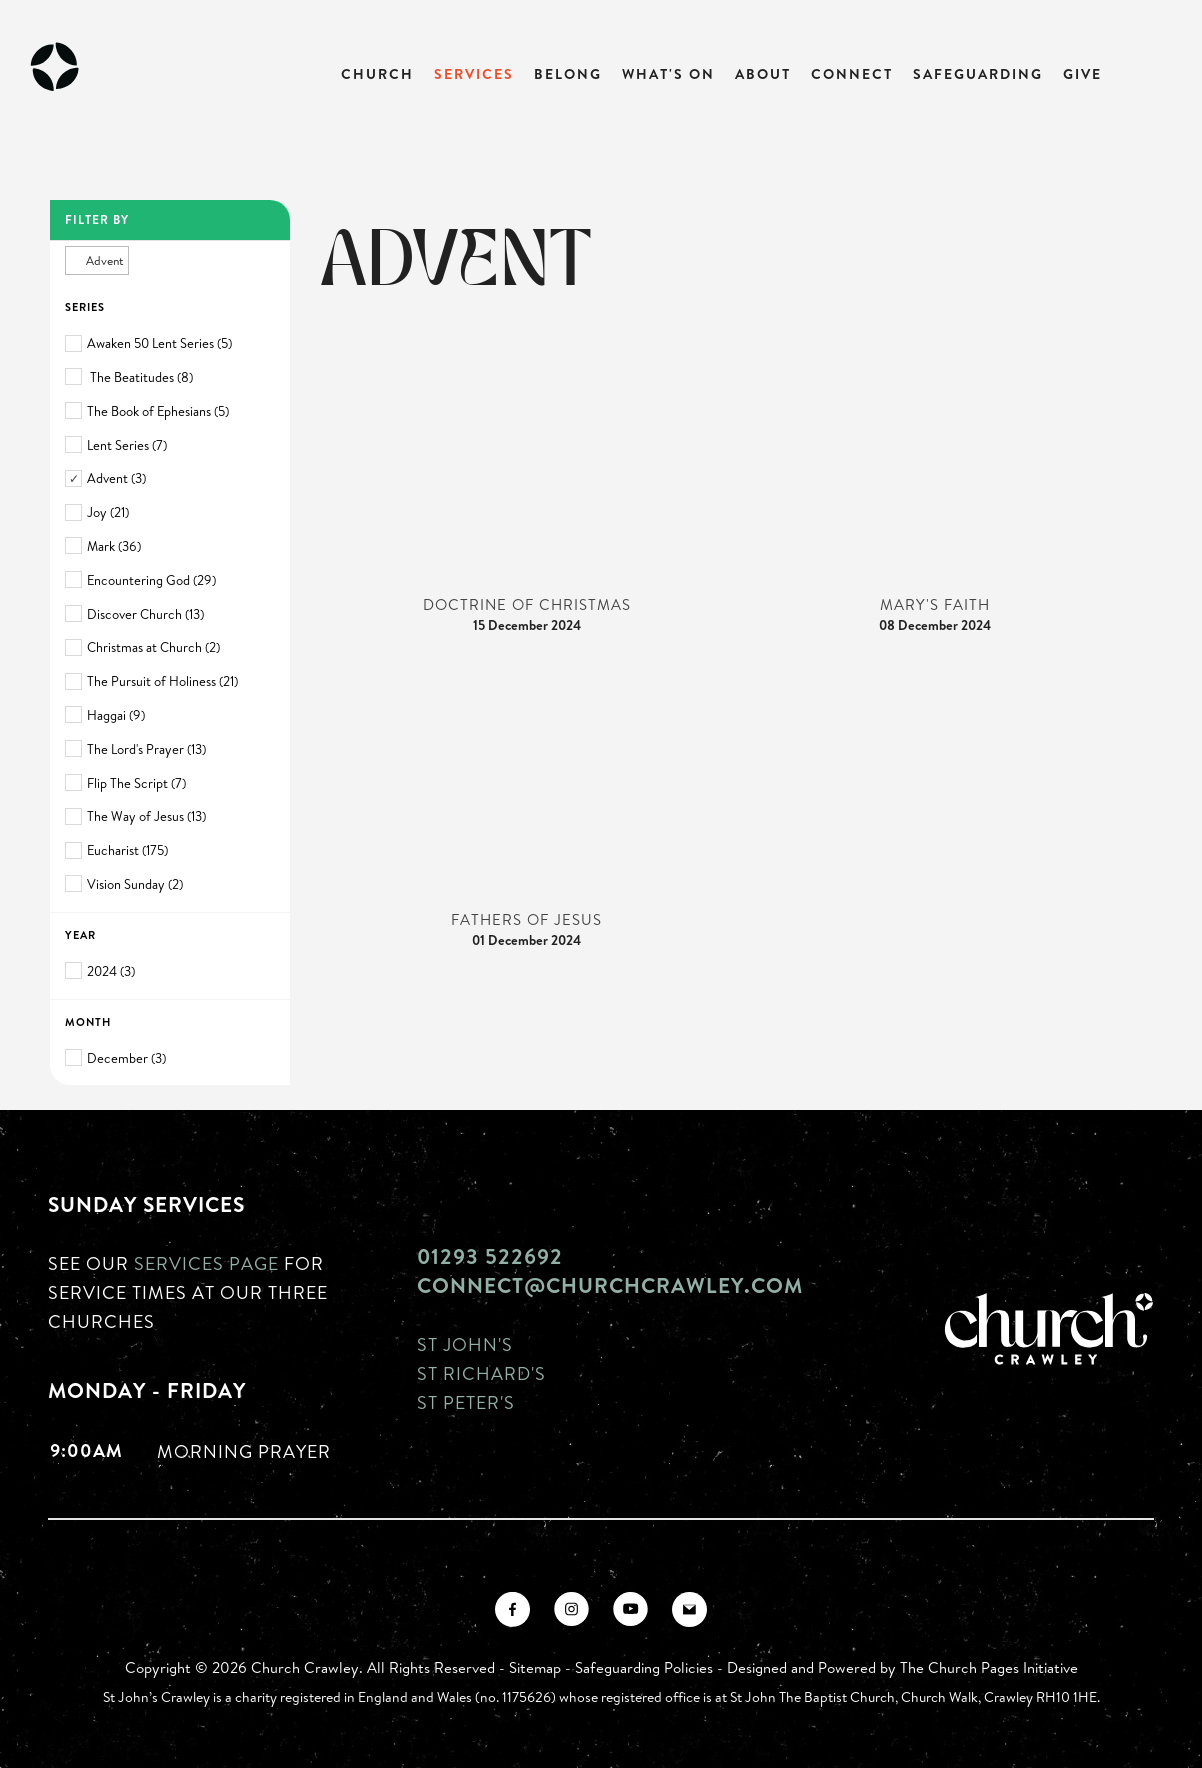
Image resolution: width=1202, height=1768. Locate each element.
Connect (852, 73)
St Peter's (466, 1402)
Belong (568, 73)
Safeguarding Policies (644, 1667)
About (763, 73)
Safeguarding (978, 73)
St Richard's (481, 1373)
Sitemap (535, 1667)
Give (1082, 73)
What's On (668, 73)
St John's (465, 1344)
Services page (206, 1263)
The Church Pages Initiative (989, 1667)
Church (377, 73)
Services (474, 73)
